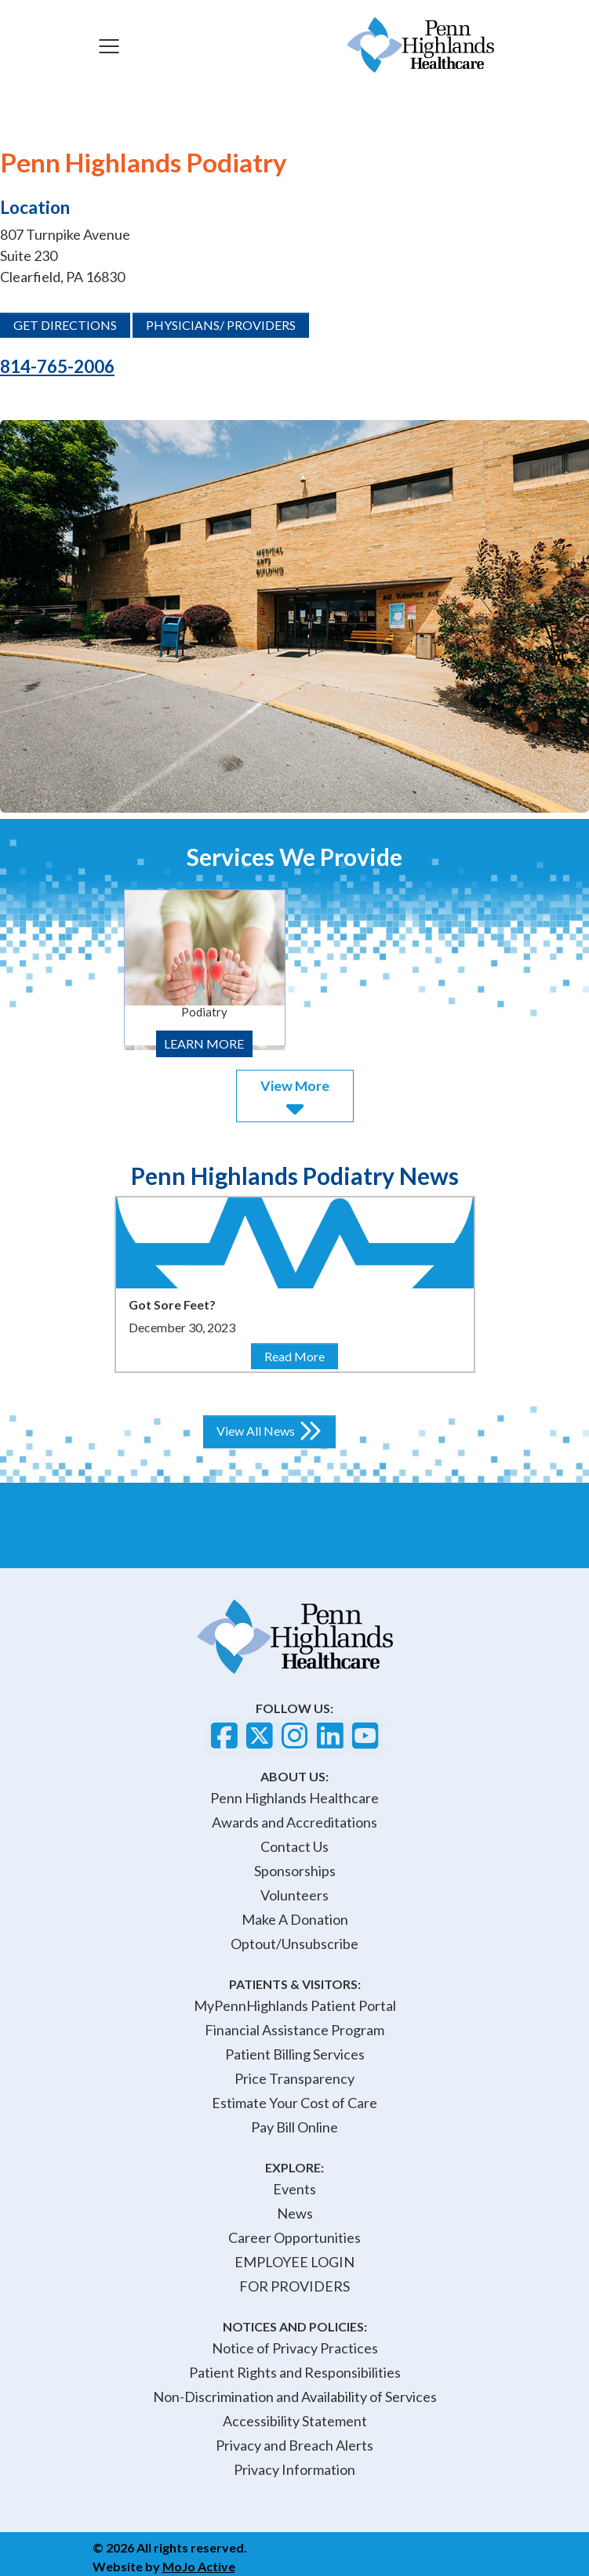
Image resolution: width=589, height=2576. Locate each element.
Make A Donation (295, 1919)
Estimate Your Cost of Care (294, 2102)
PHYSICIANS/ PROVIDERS (221, 324)
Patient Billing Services (295, 2054)
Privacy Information (294, 2469)
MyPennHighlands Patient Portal (295, 2005)
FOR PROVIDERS (294, 2286)
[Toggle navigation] (109, 45)
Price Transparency (294, 2078)
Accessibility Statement (295, 2420)
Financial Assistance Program (294, 2029)
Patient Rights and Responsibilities (295, 2372)
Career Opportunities (294, 2237)
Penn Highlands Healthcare (294, 1797)
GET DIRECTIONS (65, 324)
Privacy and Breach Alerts (294, 2445)
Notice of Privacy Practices (295, 2348)
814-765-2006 (57, 366)
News (295, 2213)
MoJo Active (198, 2566)
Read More (301, 1355)
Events (294, 2188)
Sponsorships (295, 1870)
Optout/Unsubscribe (294, 1943)
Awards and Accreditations (294, 1822)
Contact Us (294, 1846)
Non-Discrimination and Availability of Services (295, 2396)
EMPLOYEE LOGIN (294, 2261)
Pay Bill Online (294, 2127)
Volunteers (294, 1895)
